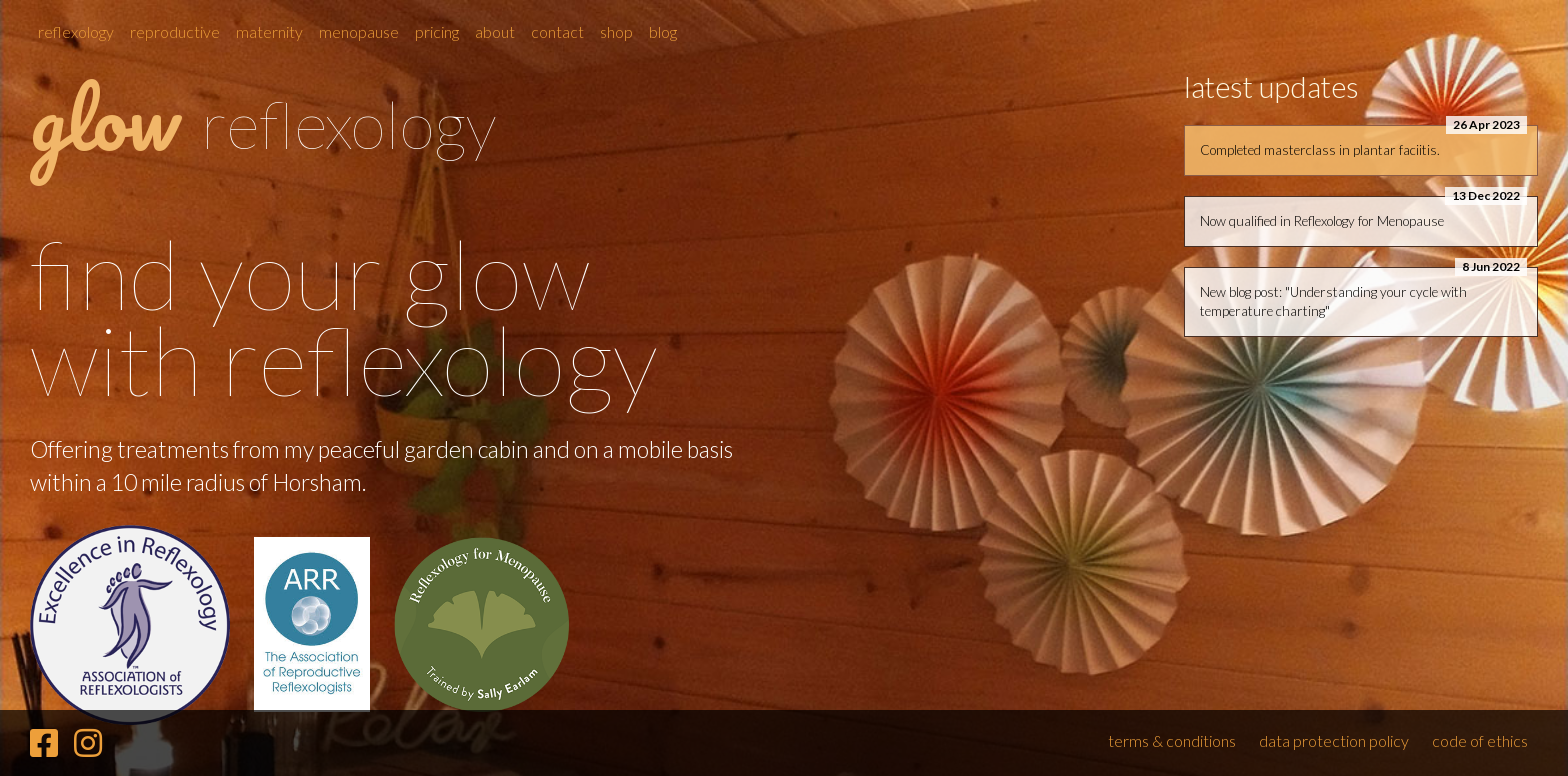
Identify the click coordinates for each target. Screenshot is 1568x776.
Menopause (359, 31)
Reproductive (175, 31)
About (495, 31)
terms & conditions (1172, 740)
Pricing (437, 31)
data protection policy (1334, 740)
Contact (557, 31)
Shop (616, 31)
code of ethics (1480, 740)
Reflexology (76, 31)
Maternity (269, 31)
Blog (663, 31)
